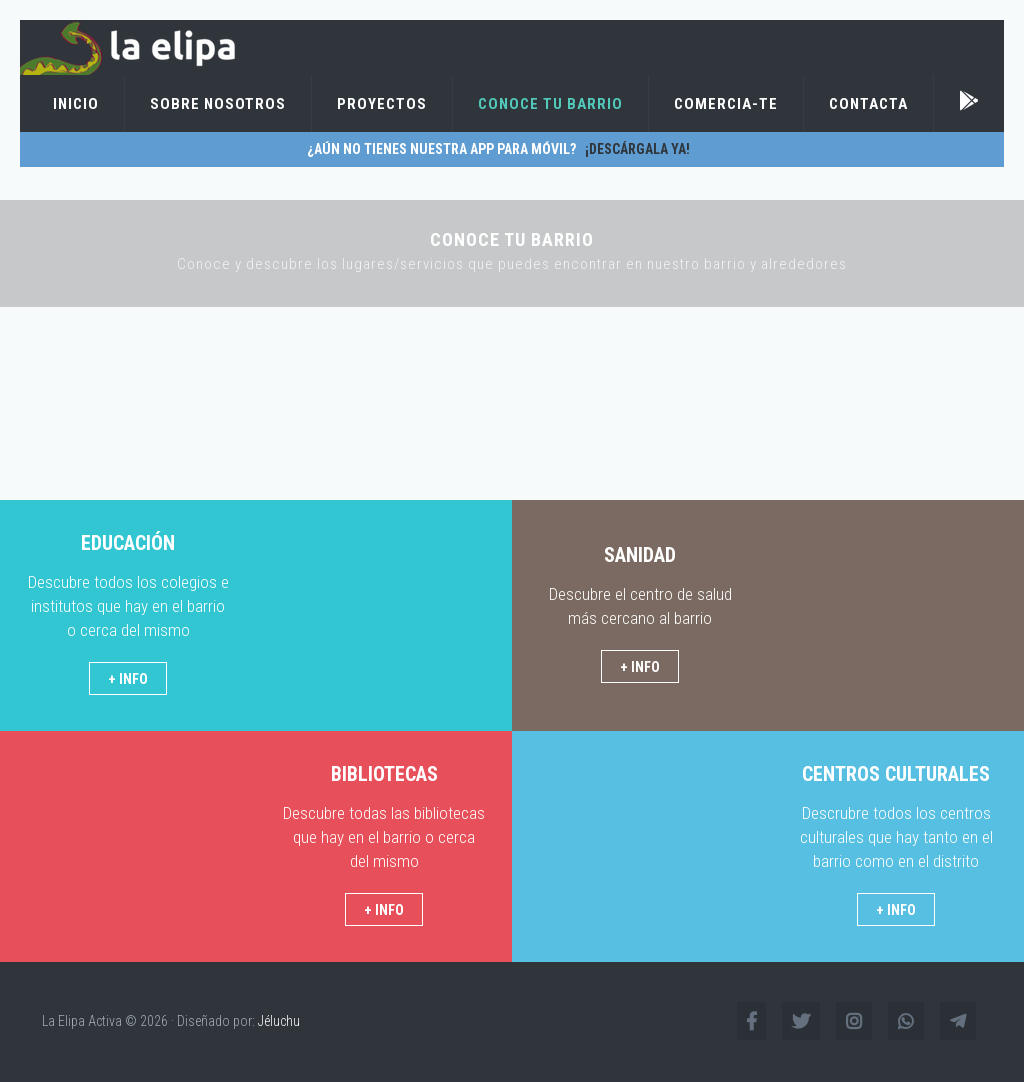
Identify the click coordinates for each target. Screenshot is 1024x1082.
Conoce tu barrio (550, 104)
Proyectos (382, 104)
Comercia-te (726, 104)
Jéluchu (279, 1021)
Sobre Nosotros (218, 104)
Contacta (868, 104)
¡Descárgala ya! (634, 149)
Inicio (76, 104)
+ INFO (128, 679)
